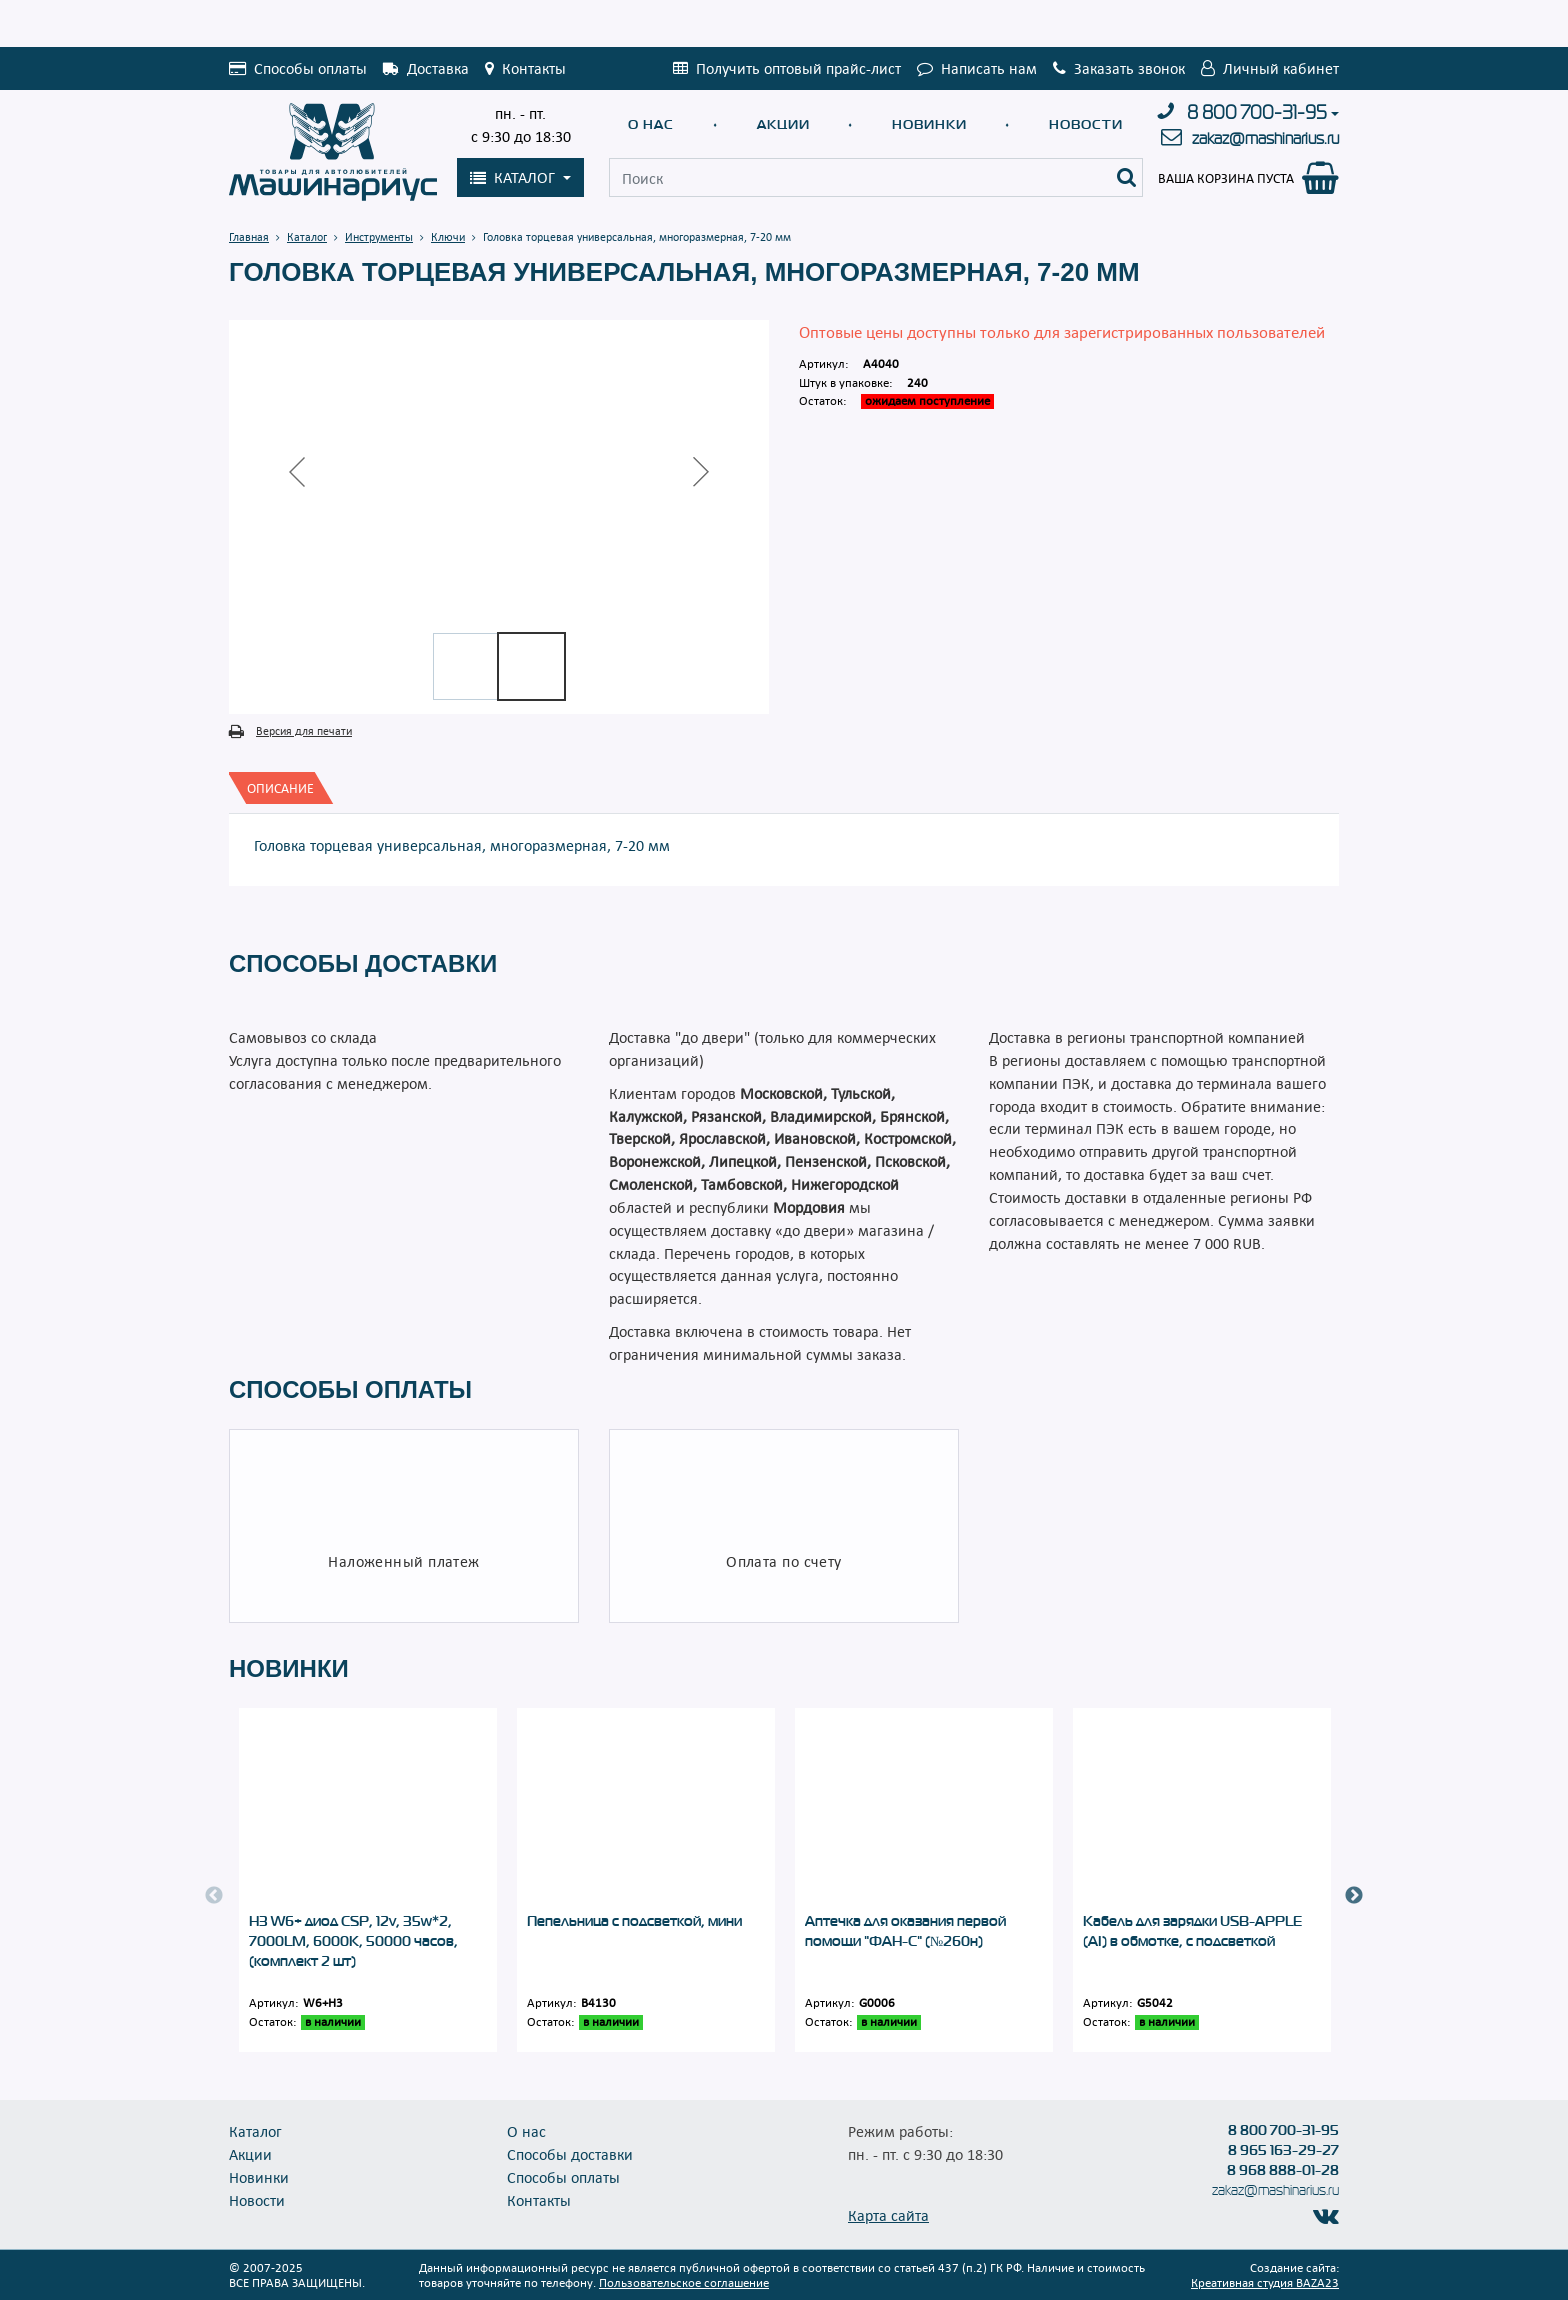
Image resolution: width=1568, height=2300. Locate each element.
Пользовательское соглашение (684, 2282)
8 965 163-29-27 (1283, 2150)
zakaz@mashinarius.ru (1265, 138)
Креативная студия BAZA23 (1265, 2282)
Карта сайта (888, 2215)
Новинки (929, 124)
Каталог (255, 2131)
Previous (214, 1896)
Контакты (539, 2200)
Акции (783, 124)
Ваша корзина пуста (1226, 178)
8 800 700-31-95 (1257, 113)
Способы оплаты (563, 2177)
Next (1354, 1896)
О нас (651, 124)
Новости (1086, 124)
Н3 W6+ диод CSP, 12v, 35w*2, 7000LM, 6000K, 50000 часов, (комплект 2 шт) (353, 1941)
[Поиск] (1127, 177)
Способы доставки (570, 2154)
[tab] (280, 788)
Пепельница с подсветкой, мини (634, 1921)
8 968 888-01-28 (1283, 2170)
